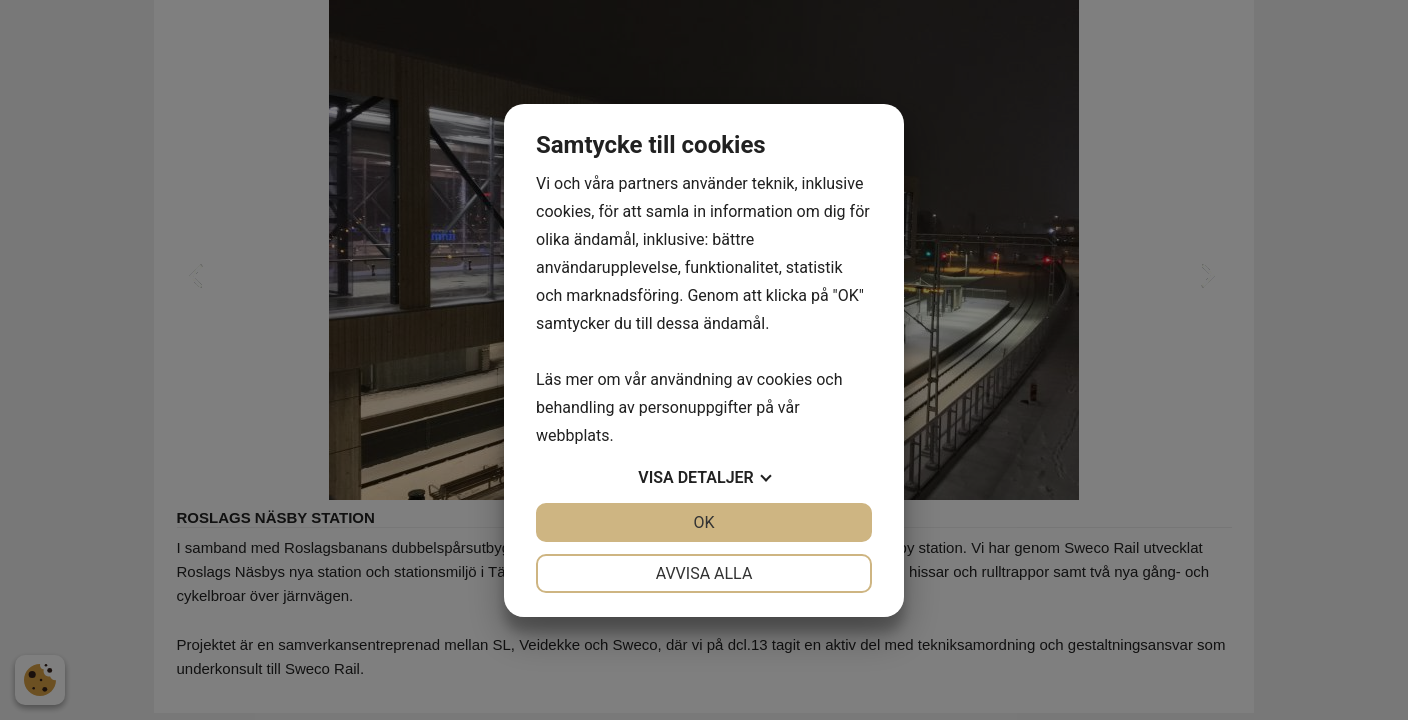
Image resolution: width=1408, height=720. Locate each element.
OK (703, 522)
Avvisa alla (704, 573)
